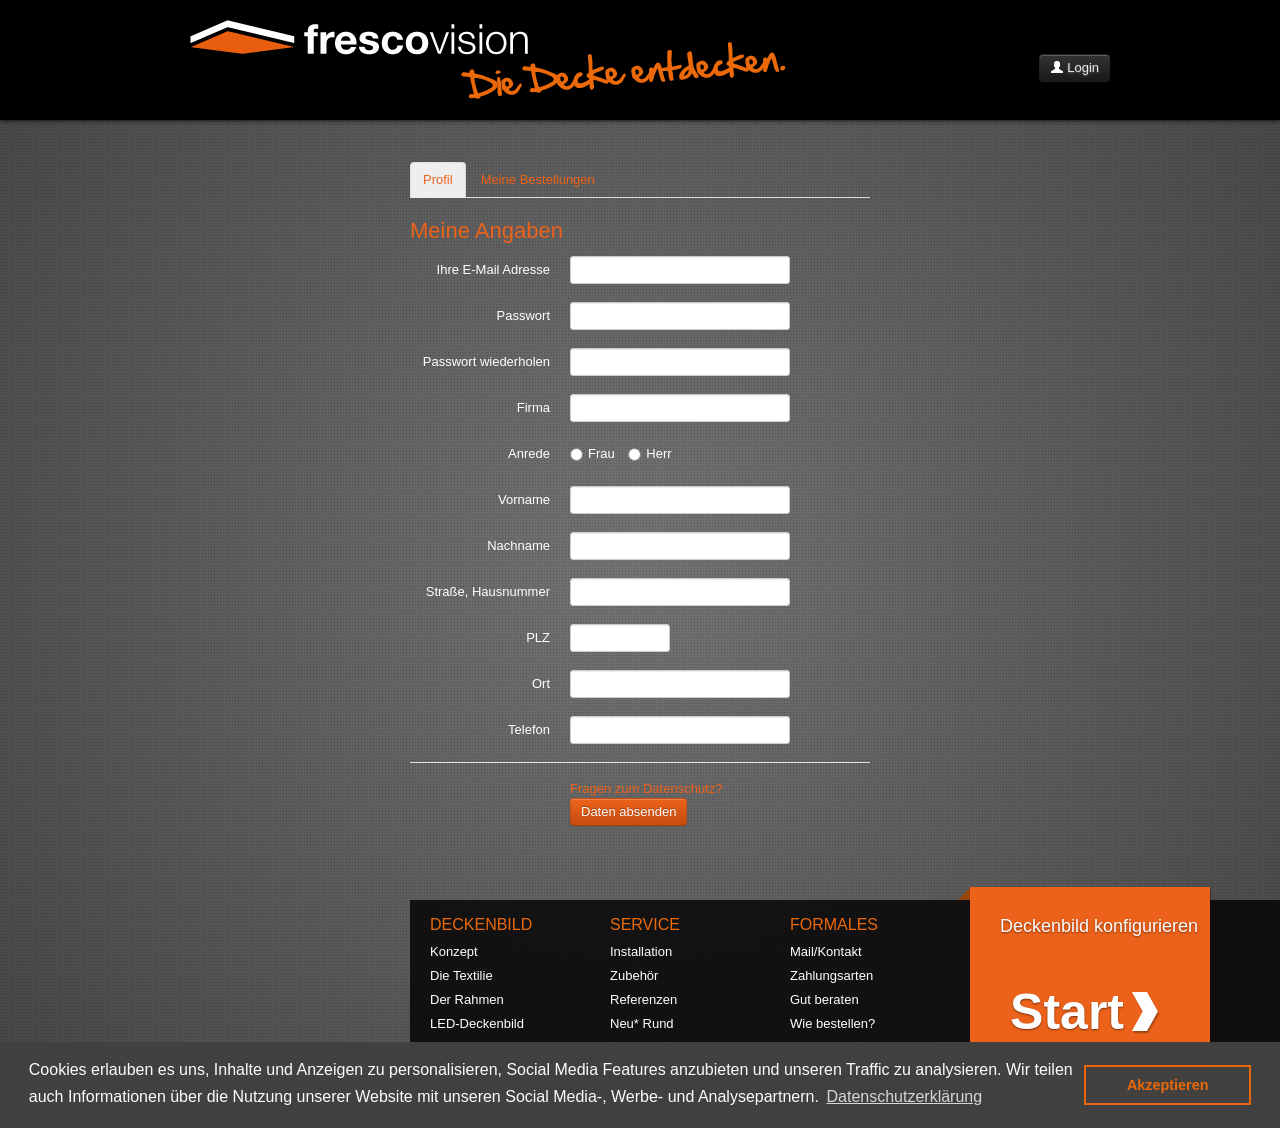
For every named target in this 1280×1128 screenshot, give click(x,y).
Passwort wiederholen (486, 361)
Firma (533, 407)
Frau (592, 453)
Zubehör (634, 975)
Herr (649, 453)
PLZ (538, 637)
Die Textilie (461, 975)
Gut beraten (824, 999)
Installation (641, 951)
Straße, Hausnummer (488, 591)
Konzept (454, 951)
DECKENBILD (481, 924)
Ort (541, 683)
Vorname (524, 499)
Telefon (529, 729)
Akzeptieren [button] (1168, 1085)
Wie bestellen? (832, 1023)
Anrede (529, 453)
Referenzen (643, 999)
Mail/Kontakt (826, 951)
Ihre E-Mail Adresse (493, 269)
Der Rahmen (467, 999)
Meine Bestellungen (538, 179)
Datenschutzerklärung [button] (905, 1096)
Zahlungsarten (831, 975)
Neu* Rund (642, 1023)
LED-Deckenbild (477, 1023)
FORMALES (834, 924)
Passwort (523, 315)
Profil (438, 179)
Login (1074, 67)
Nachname (518, 545)
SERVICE (645, 924)
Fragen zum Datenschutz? (646, 788)
